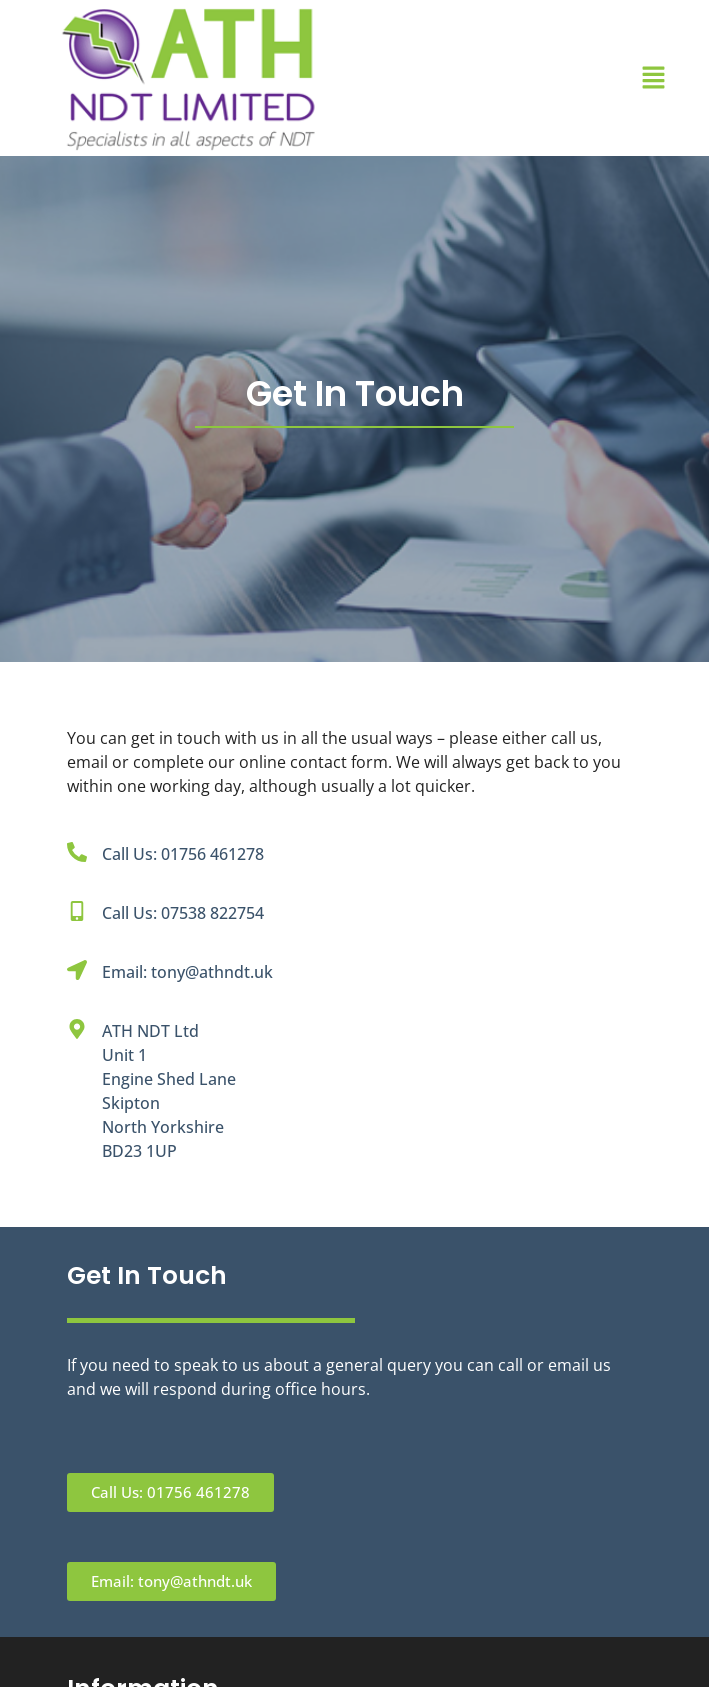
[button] (653, 78)
